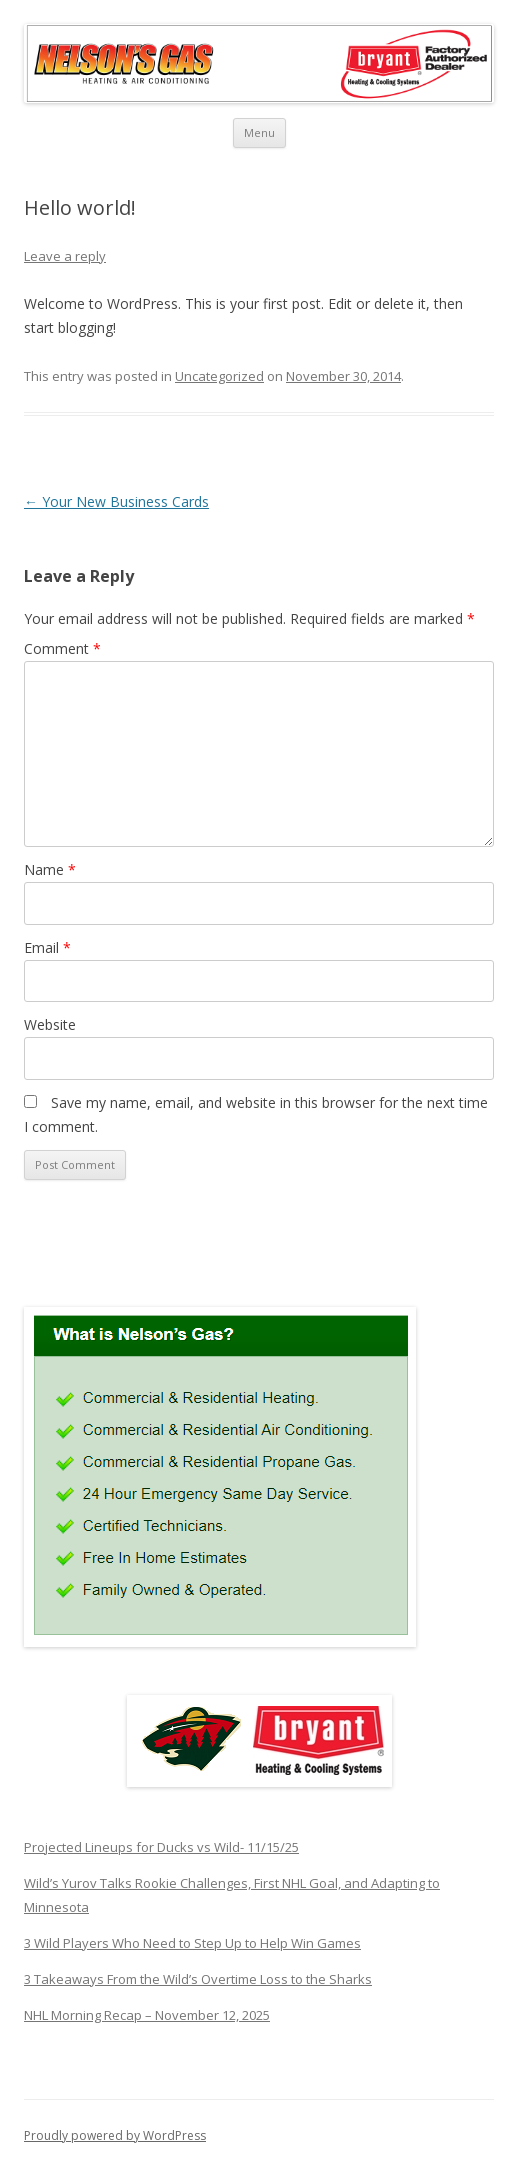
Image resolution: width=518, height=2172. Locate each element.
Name (50, 869)
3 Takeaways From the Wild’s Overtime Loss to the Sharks (198, 1979)
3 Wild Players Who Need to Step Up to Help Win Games (192, 1943)
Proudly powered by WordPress (115, 2135)
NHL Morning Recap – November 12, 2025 (147, 2015)
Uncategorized (219, 376)
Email (47, 947)
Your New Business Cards (116, 501)
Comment (62, 648)
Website (50, 1024)
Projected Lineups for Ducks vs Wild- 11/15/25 (161, 1847)
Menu (259, 132)
